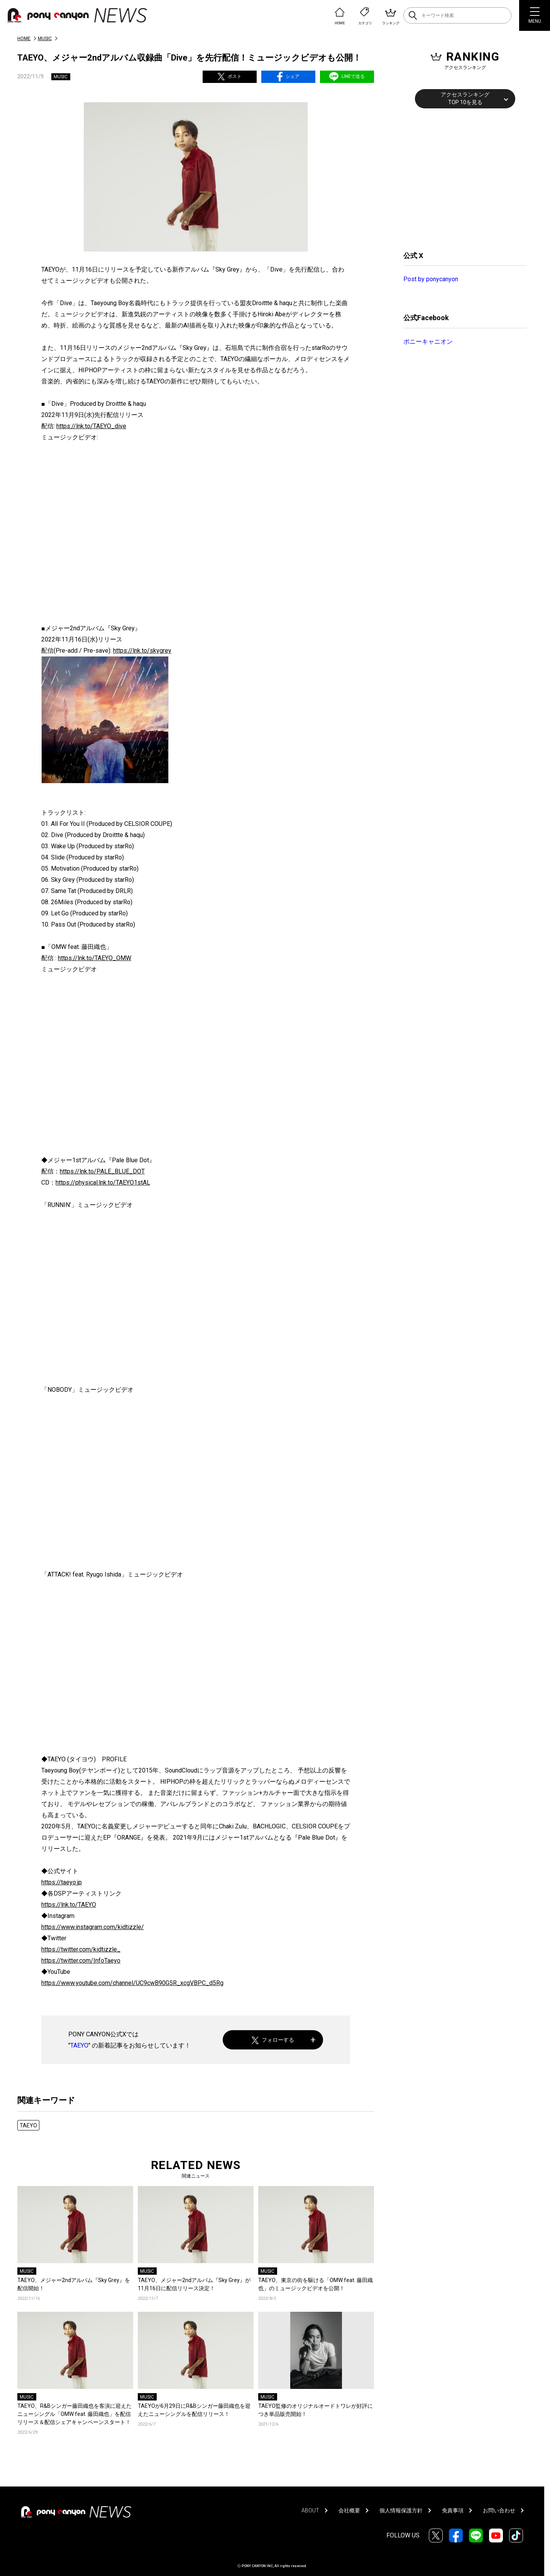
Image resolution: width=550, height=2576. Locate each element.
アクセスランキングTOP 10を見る (465, 98)
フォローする (273, 2040)
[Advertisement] (461, 178)
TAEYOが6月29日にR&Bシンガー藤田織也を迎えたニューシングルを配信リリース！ (194, 2410)
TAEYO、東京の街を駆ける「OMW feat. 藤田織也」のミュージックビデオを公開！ (315, 2284)
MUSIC (45, 38)
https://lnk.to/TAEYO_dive (91, 426)
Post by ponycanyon (430, 279)
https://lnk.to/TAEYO (68, 1904)
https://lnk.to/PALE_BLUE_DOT (102, 1171)
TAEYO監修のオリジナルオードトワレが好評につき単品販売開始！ (315, 2410)
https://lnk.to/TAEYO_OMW (94, 958)
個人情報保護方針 (401, 2510)
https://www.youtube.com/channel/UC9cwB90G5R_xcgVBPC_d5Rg (132, 1983)
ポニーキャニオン (428, 341)
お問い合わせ (499, 2510)
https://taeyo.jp (61, 1882)
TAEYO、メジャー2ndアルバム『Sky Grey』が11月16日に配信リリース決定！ (194, 2284)
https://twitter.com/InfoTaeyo (80, 1960)
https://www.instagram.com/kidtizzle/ (92, 1927)
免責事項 (453, 2510)
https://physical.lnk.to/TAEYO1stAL (103, 1182)
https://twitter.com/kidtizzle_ (80, 1949)
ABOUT (310, 2510)
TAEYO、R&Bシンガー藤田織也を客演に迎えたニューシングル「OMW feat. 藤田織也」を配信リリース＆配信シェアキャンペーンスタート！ (74, 2414)
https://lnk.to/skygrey (142, 650)
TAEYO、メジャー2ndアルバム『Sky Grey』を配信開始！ (73, 2284)
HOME (23, 38)
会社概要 (349, 2510)
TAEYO (79, 2045)
